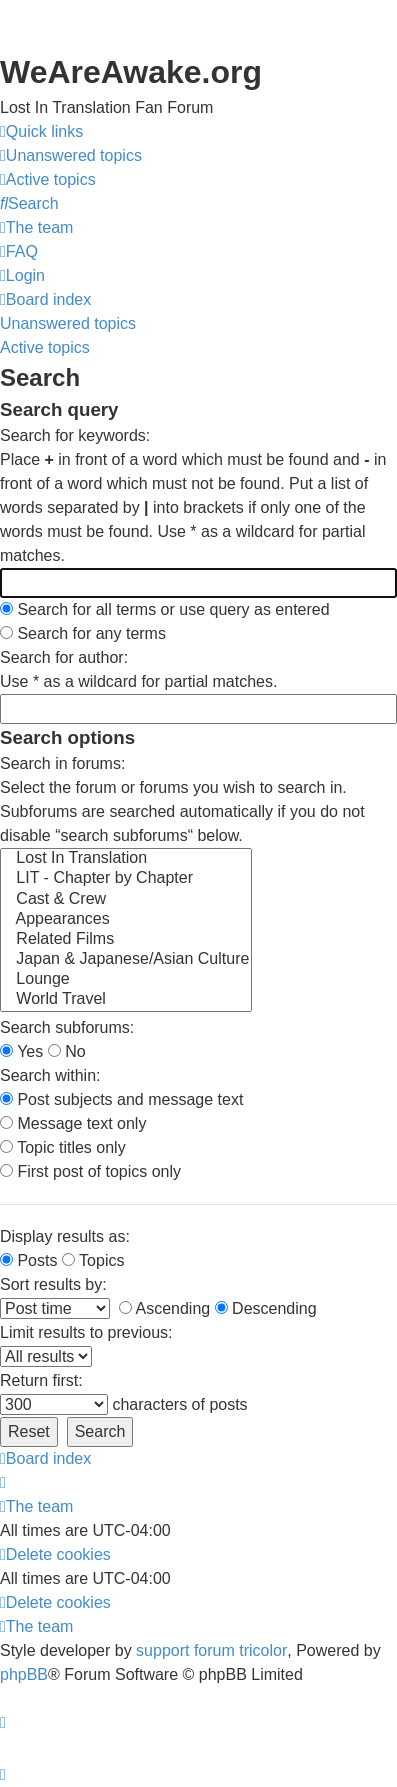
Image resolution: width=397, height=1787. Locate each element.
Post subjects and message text (121, 1099)
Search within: (50, 1075)
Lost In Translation (126, 859)
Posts (28, 1260)
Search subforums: (67, 1027)
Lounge (126, 980)
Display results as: (65, 1236)
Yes (21, 1051)
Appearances (126, 920)
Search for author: (64, 657)
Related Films (126, 940)
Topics (93, 1260)
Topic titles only (63, 1147)
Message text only (73, 1123)
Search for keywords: (75, 435)
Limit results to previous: (86, 1332)
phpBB (24, 1674)
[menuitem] (71, 156)
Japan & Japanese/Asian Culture (126, 960)
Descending (266, 1308)
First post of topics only (90, 1171)
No (67, 1051)
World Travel (126, 1000)
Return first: (41, 1380)
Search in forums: (62, 763)
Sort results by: (53, 1284)
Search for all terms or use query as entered (165, 609)
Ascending (164, 1308)
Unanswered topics (68, 323)
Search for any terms (83, 633)
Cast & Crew (126, 900)
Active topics (45, 347)
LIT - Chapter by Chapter (126, 879)
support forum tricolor (211, 1650)
